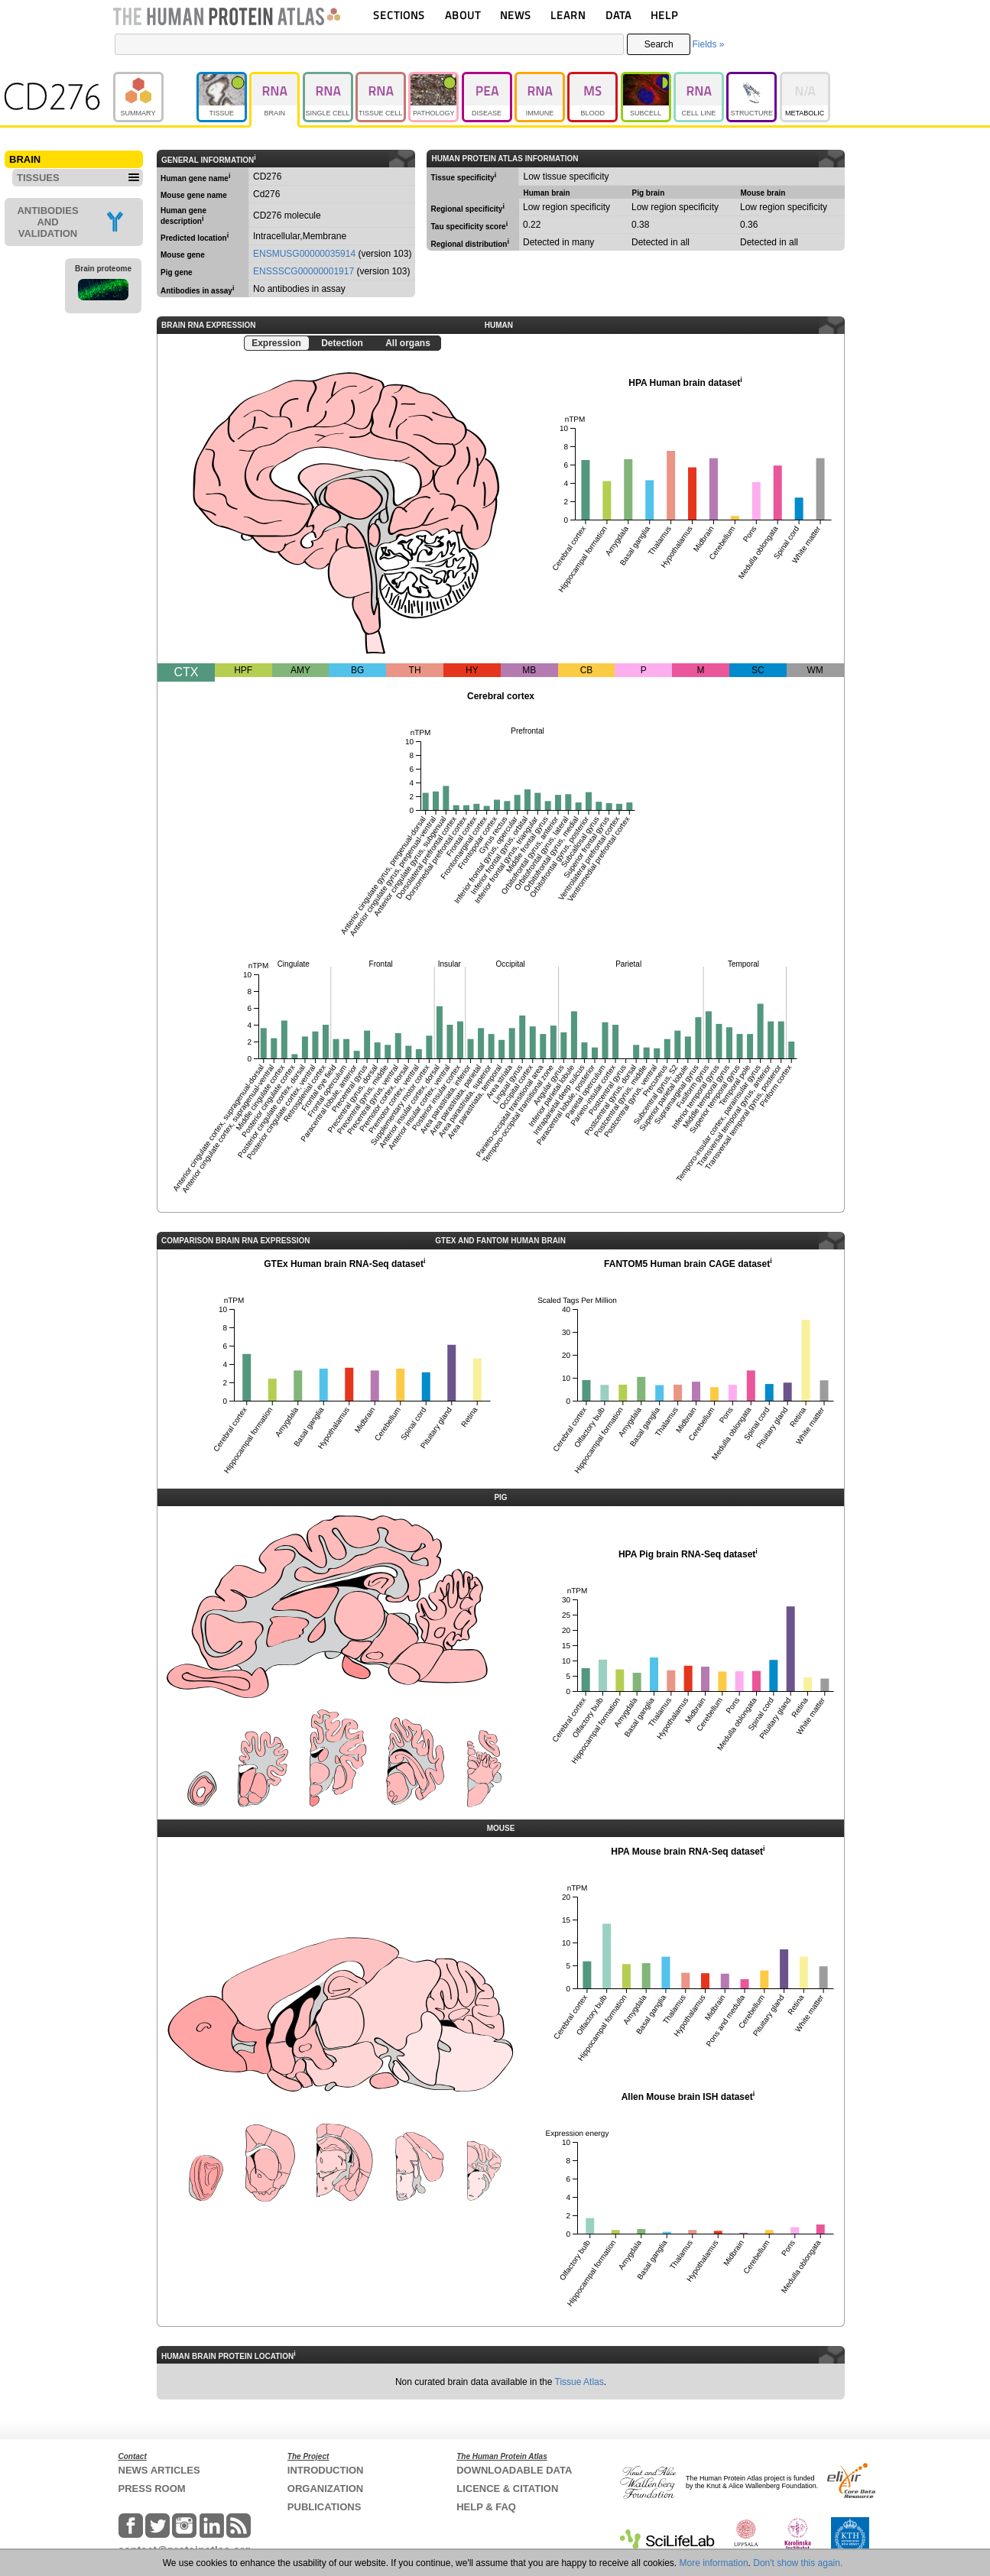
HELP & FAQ (486, 2507)
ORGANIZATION (325, 2488)
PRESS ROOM (152, 2488)
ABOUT (463, 15)
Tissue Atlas (579, 2382)
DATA (618, 15)
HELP (664, 15)
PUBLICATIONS (324, 2507)
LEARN (568, 15)
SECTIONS (399, 15)
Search (659, 44)
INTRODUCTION (325, 2470)
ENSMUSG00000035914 (304, 253)
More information (714, 2563)
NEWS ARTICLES (159, 2470)
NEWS (515, 15)
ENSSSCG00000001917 (303, 271)
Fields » (708, 44)
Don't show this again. (797, 2563)
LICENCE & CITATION (507, 2488)
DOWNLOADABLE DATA (514, 2470)
